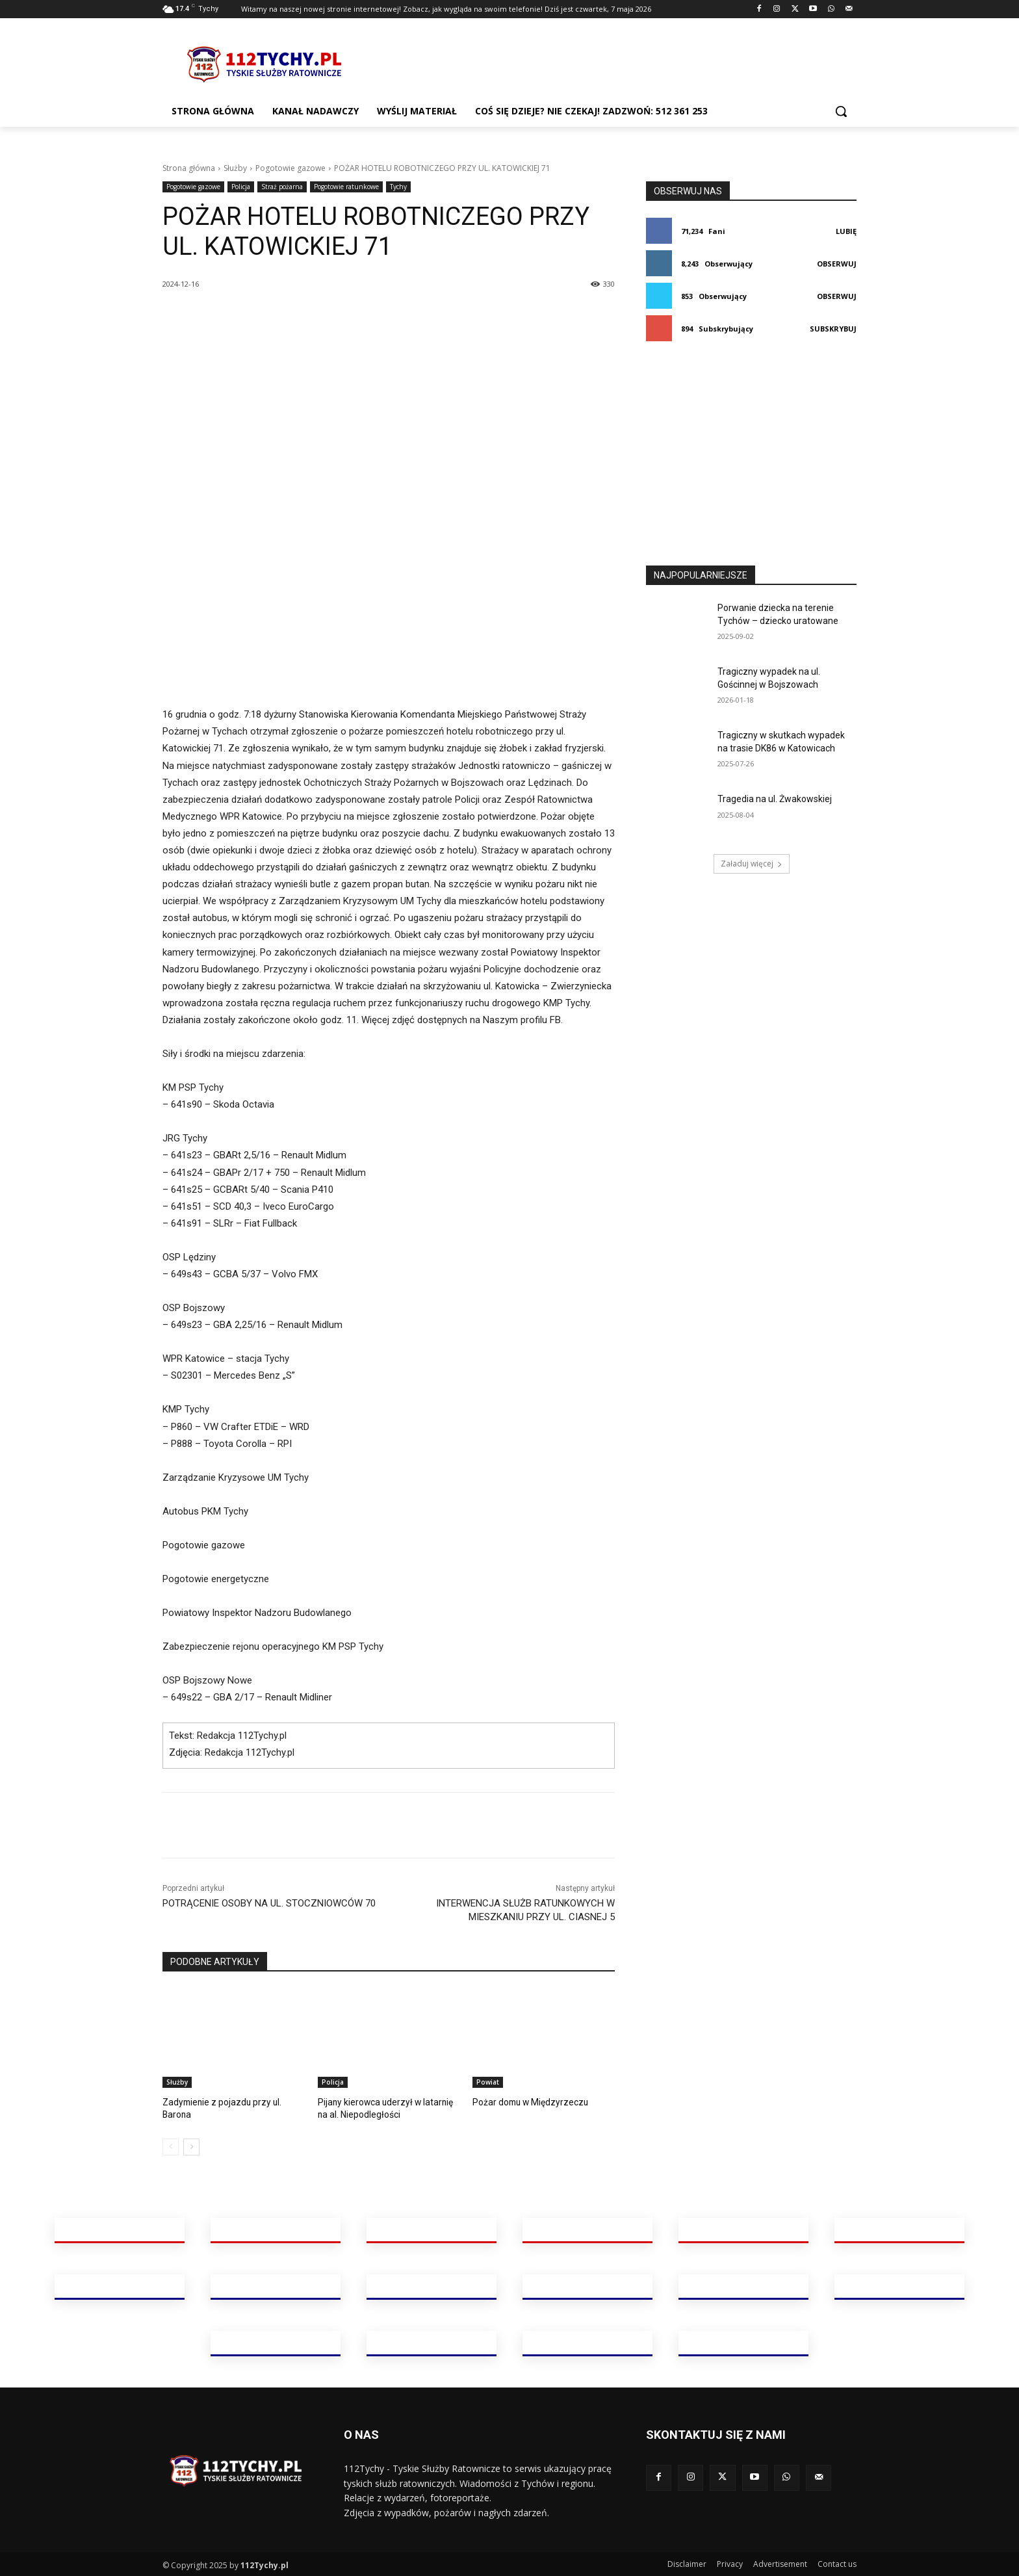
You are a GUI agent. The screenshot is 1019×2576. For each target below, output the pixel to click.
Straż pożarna (282, 186)
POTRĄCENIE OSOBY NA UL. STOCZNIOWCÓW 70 (269, 1903)
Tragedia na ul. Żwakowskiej (774, 799)
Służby (235, 168)
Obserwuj (837, 263)
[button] (841, 111)
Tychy (398, 186)
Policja (240, 186)
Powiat (487, 2082)
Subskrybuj (833, 328)
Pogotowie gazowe (290, 168)
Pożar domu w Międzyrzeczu (526, 2102)
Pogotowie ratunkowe (346, 186)
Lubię (846, 231)
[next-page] (191, 2145)
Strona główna (188, 168)
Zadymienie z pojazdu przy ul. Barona (232, 2102)
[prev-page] (170, 2145)
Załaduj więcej (751, 863)
